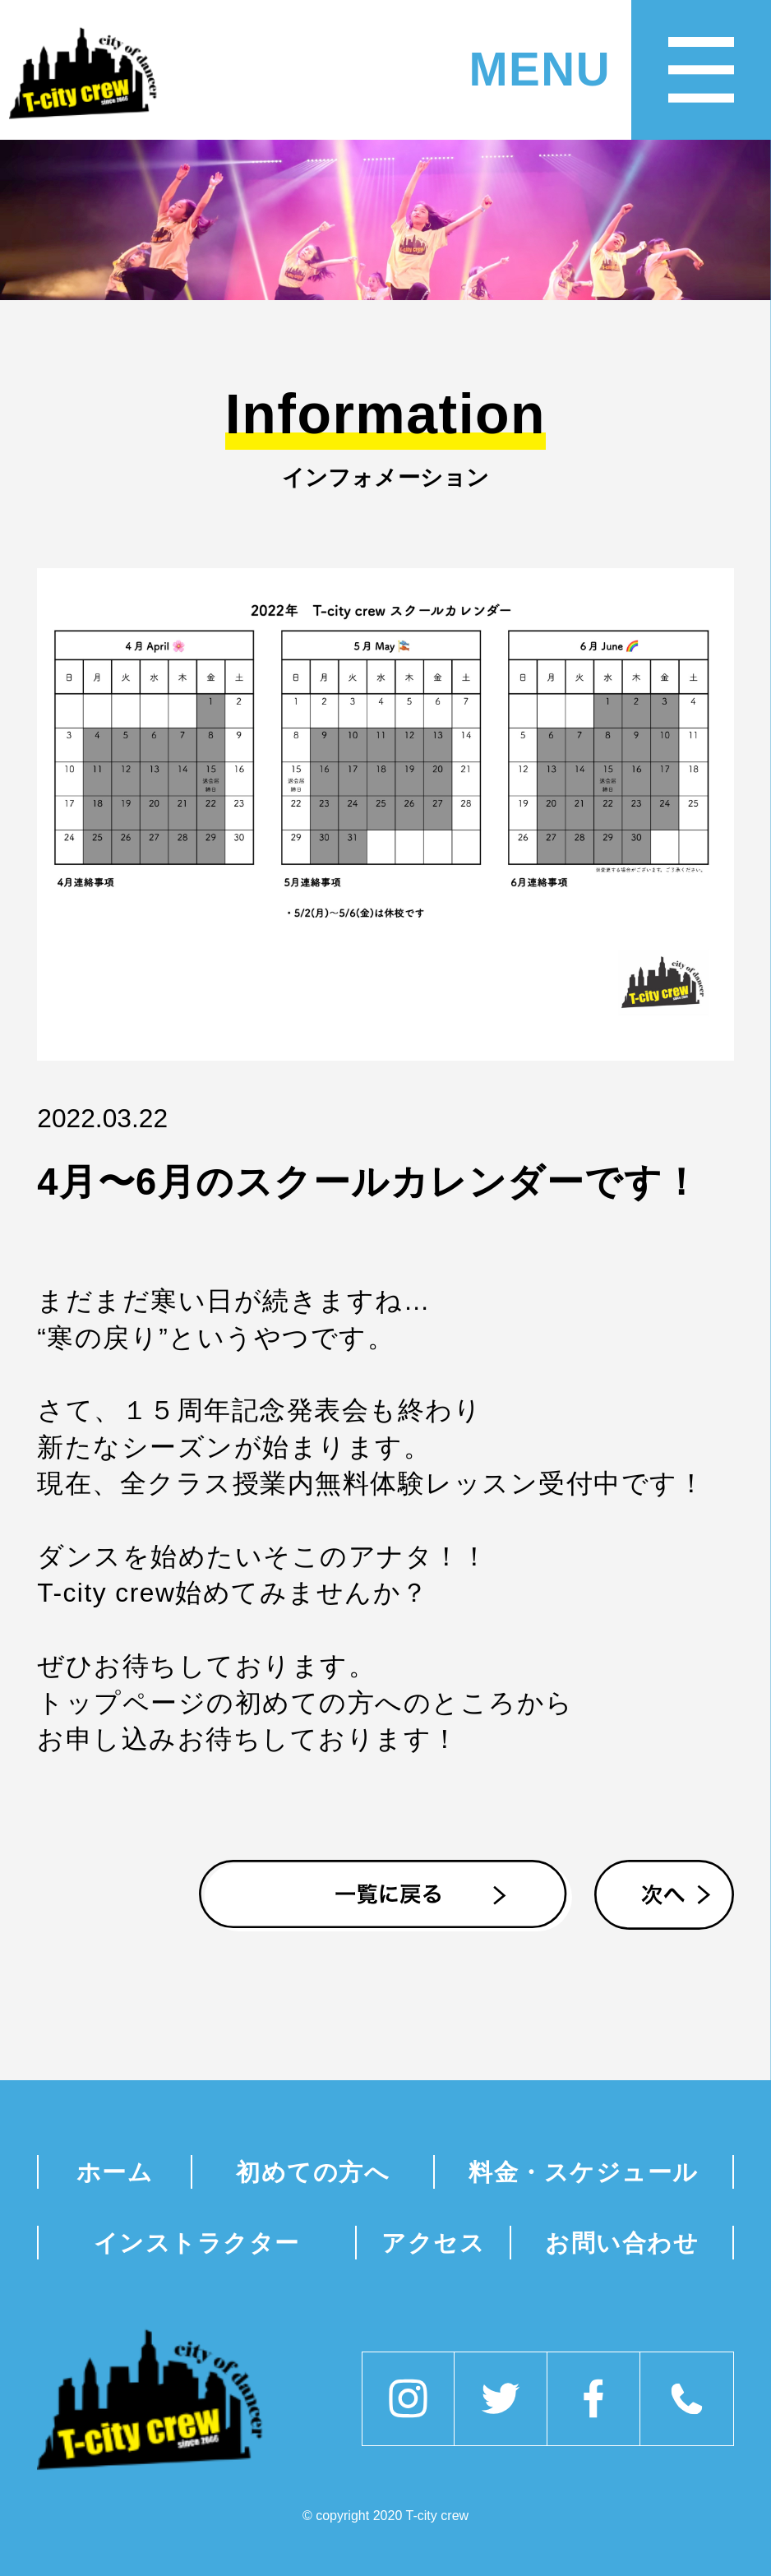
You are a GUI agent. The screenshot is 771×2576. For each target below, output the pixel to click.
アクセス (433, 2242)
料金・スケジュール (584, 2171)
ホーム (115, 2171)
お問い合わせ (622, 2242)
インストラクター (197, 2242)
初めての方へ (313, 2171)
